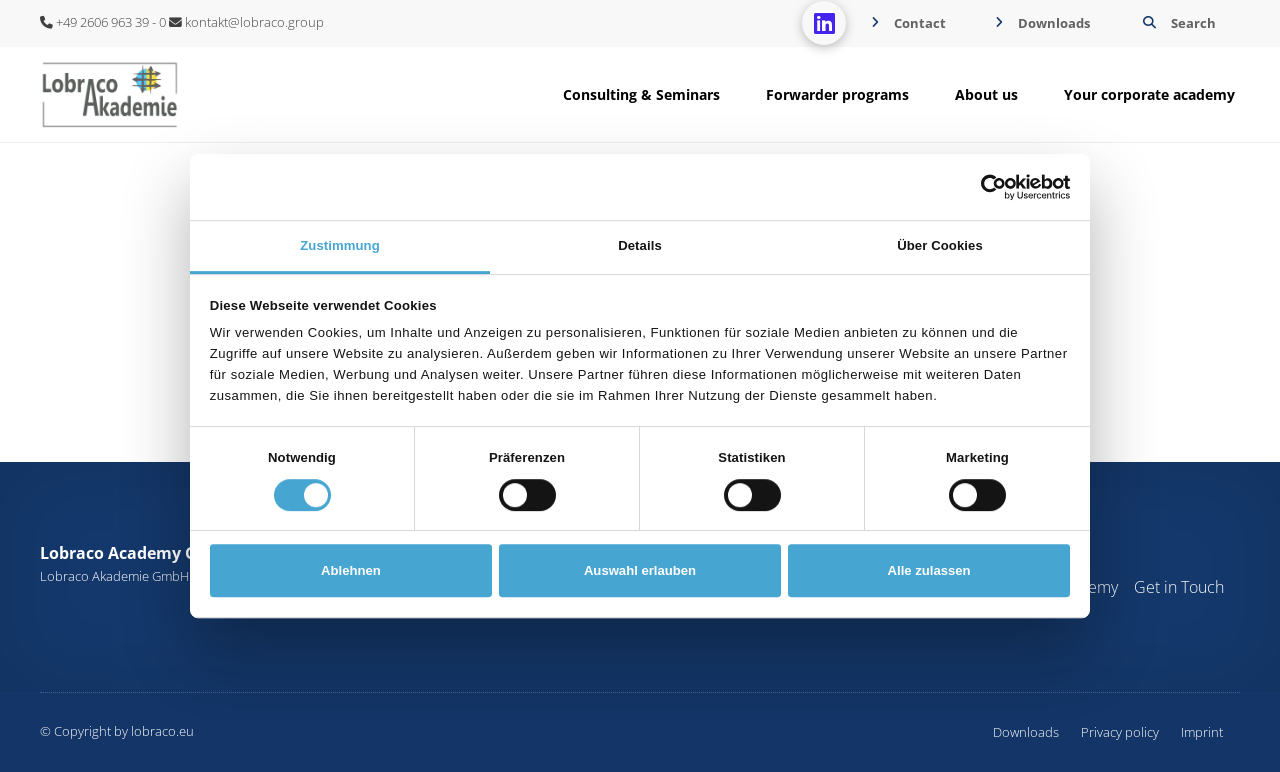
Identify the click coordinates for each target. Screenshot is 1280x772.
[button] (1177, 23)
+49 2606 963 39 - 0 (103, 22)
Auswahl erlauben (640, 570)
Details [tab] (640, 245)
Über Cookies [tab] (940, 245)
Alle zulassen (929, 570)
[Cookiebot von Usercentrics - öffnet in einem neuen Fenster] (982, 187)
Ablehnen (351, 570)
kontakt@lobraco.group (246, 22)
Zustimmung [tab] (340, 245)
